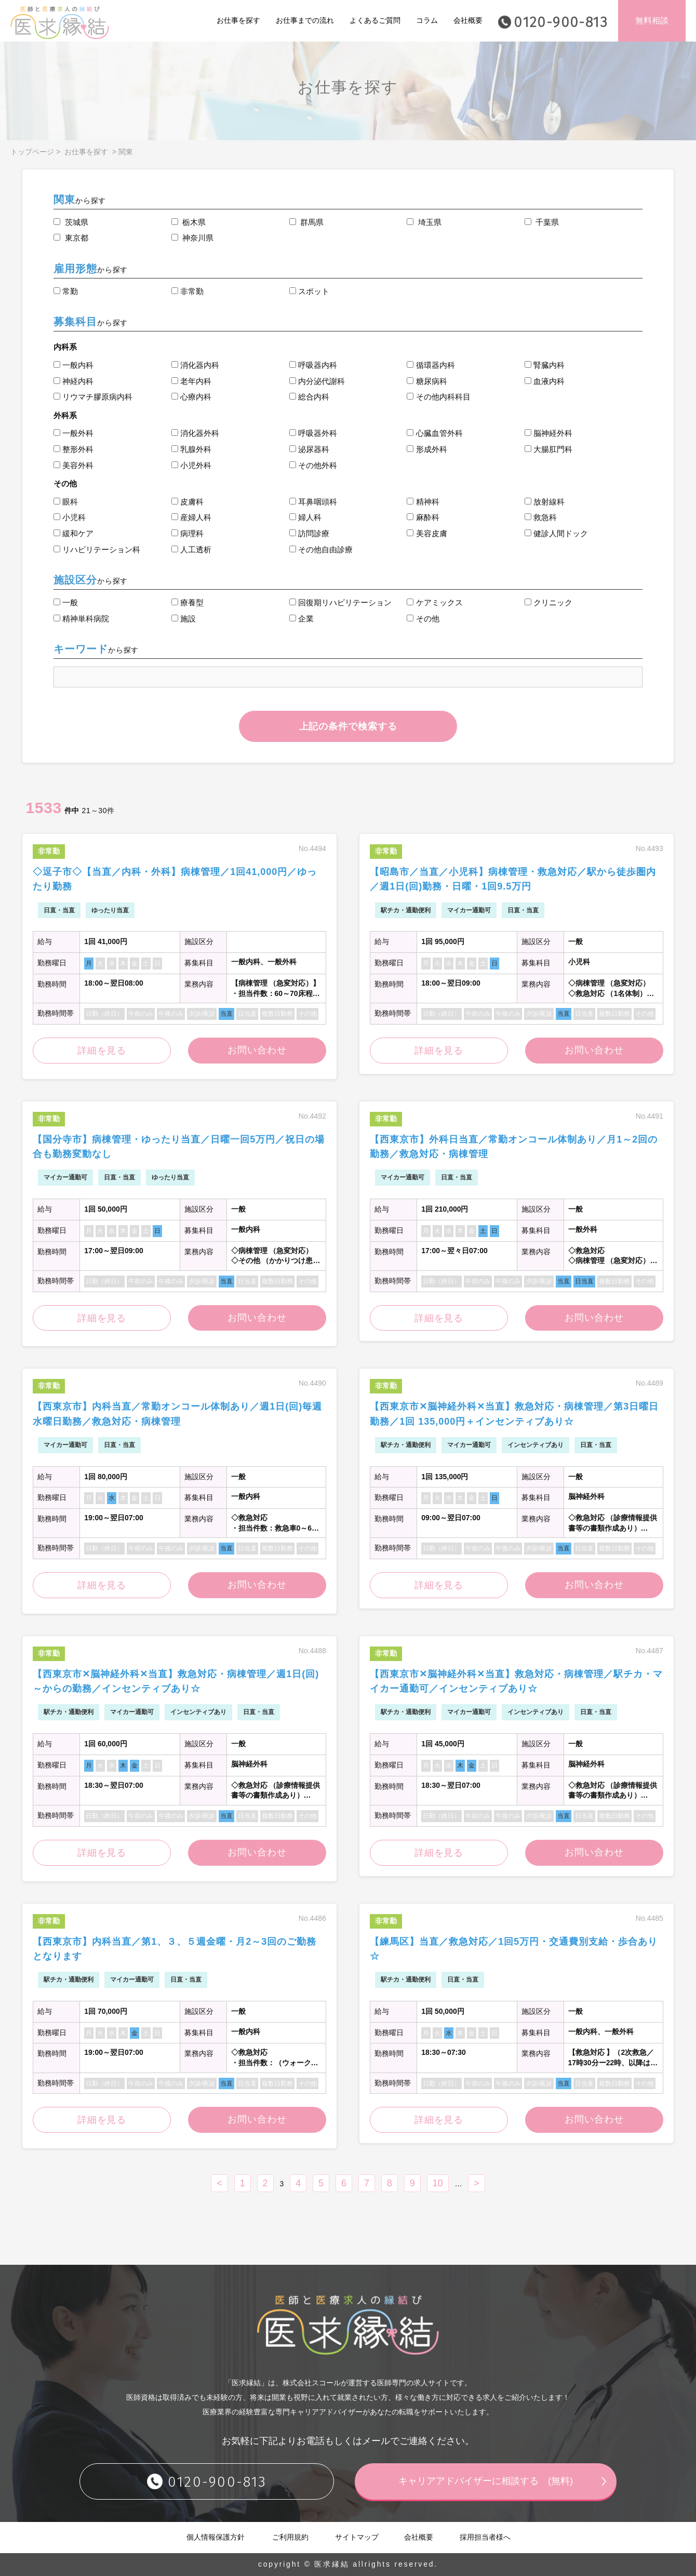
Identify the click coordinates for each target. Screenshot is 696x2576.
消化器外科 (195, 433)
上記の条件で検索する (348, 726)
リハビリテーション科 (96, 549)
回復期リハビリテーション (340, 602)
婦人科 (305, 517)
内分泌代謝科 (317, 381)
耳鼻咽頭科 (313, 501)
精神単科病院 (81, 618)
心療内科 (191, 396)
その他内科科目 (438, 396)
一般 (65, 602)
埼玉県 (424, 222)
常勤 (65, 291)
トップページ (32, 152)
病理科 (187, 533)
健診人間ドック (556, 533)
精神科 (423, 501)
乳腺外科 (191, 449)
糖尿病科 (427, 381)
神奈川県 (192, 237)
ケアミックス (434, 602)
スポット (309, 291)
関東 (125, 152)
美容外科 (73, 465)
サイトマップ (357, 2537)
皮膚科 (187, 501)
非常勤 (187, 291)
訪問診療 (309, 533)
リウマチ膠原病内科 (92, 396)
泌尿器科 (309, 449)
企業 (301, 618)
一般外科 (73, 433)
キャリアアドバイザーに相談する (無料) (485, 2481)
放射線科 (545, 501)
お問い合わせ (256, 1050)
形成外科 (427, 449)
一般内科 (73, 365)
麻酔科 (423, 517)
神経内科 (73, 381)
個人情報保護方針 (215, 2537)
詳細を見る (102, 1051)
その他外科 (313, 465)
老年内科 (191, 381)
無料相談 (651, 20)
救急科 (541, 517)
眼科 (65, 501)
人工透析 (191, 549)
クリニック (548, 602)
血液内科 (545, 381)
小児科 (69, 517)
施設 (183, 618)
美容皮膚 (427, 533)
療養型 (187, 602)
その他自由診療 (321, 549)
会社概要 (468, 20)
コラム (427, 20)
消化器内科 (195, 365)
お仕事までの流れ (305, 20)
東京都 (70, 237)
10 (438, 2184)
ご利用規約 (290, 2537)
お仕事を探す (238, 20)
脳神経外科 (548, 433)
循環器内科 (430, 365)
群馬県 (306, 222)
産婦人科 (191, 517)
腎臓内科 (545, 365)
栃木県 (188, 222)
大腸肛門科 (548, 449)
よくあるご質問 (375, 20)
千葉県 (542, 222)
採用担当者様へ (485, 2537)
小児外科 (191, 465)
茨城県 (70, 222)
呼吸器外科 (313, 433)
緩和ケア (73, 533)
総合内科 (309, 396)
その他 (423, 618)
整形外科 (73, 449)
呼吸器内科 (313, 365)
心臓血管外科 (434, 433)
